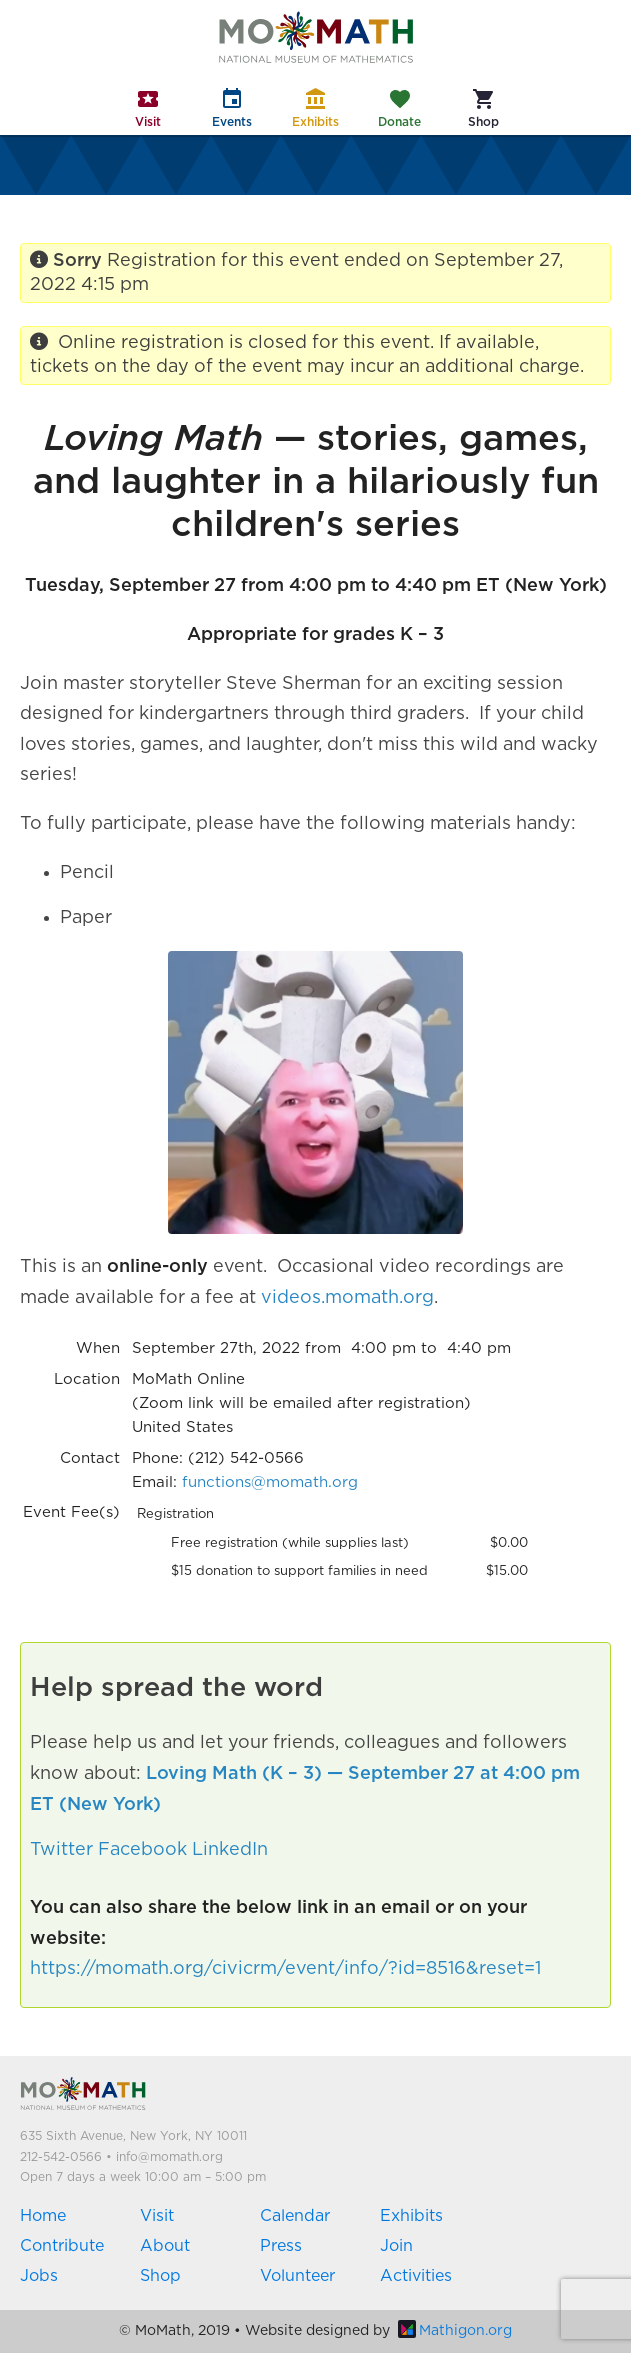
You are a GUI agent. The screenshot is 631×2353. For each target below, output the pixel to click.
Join (396, 2246)
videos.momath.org (347, 1298)
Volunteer (297, 2276)
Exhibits (411, 2216)
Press (281, 2246)
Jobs (39, 2276)
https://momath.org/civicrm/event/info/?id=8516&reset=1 (285, 1969)
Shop (160, 2276)
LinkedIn (230, 1850)
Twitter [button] (61, 1850)
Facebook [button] (142, 1850)
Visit (157, 2216)
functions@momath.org (270, 1482)
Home (43, 2216)
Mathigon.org (455, 2331)
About (165, 2246)
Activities (416, 2276)
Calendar (295, 2216)
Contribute (62, 2246)
